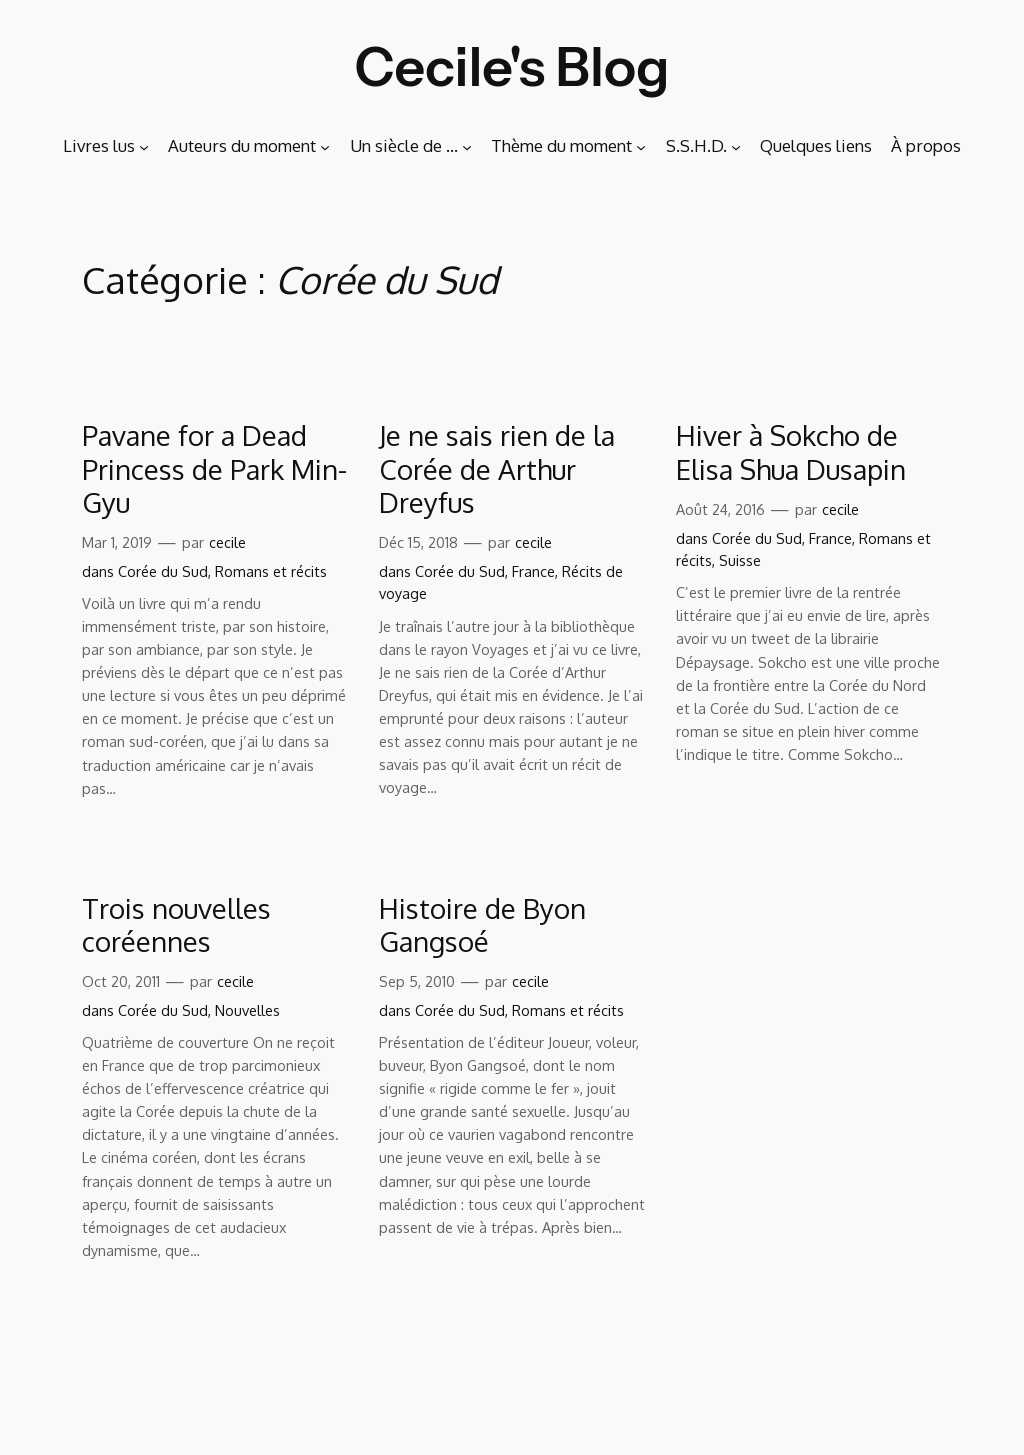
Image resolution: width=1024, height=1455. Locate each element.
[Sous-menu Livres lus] (144, 146)
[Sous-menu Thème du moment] (641, 146)
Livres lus (99, 145)
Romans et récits (271, 571)
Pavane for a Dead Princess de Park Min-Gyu (214, 468)
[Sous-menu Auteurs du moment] (325, 146)
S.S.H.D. (696, 145)
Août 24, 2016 (720, 509)
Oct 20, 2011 (121, 981)
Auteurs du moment (242, 145)
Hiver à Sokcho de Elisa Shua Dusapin (791, 452)
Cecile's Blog (512, 66)
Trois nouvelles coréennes (176, 925)
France (533, 571)
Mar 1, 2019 (117, 542)
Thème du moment (561, 145)
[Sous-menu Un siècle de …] (467, 146)
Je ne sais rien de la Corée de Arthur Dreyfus (497, 468)
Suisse (740, 560)
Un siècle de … (404, 145)
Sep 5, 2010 (417, 981)
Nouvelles (247, 1010)
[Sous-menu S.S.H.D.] (736, 146)
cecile (227, 542)
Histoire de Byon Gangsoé (482, 925)
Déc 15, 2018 (418, 542)
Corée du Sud (163, 571)
